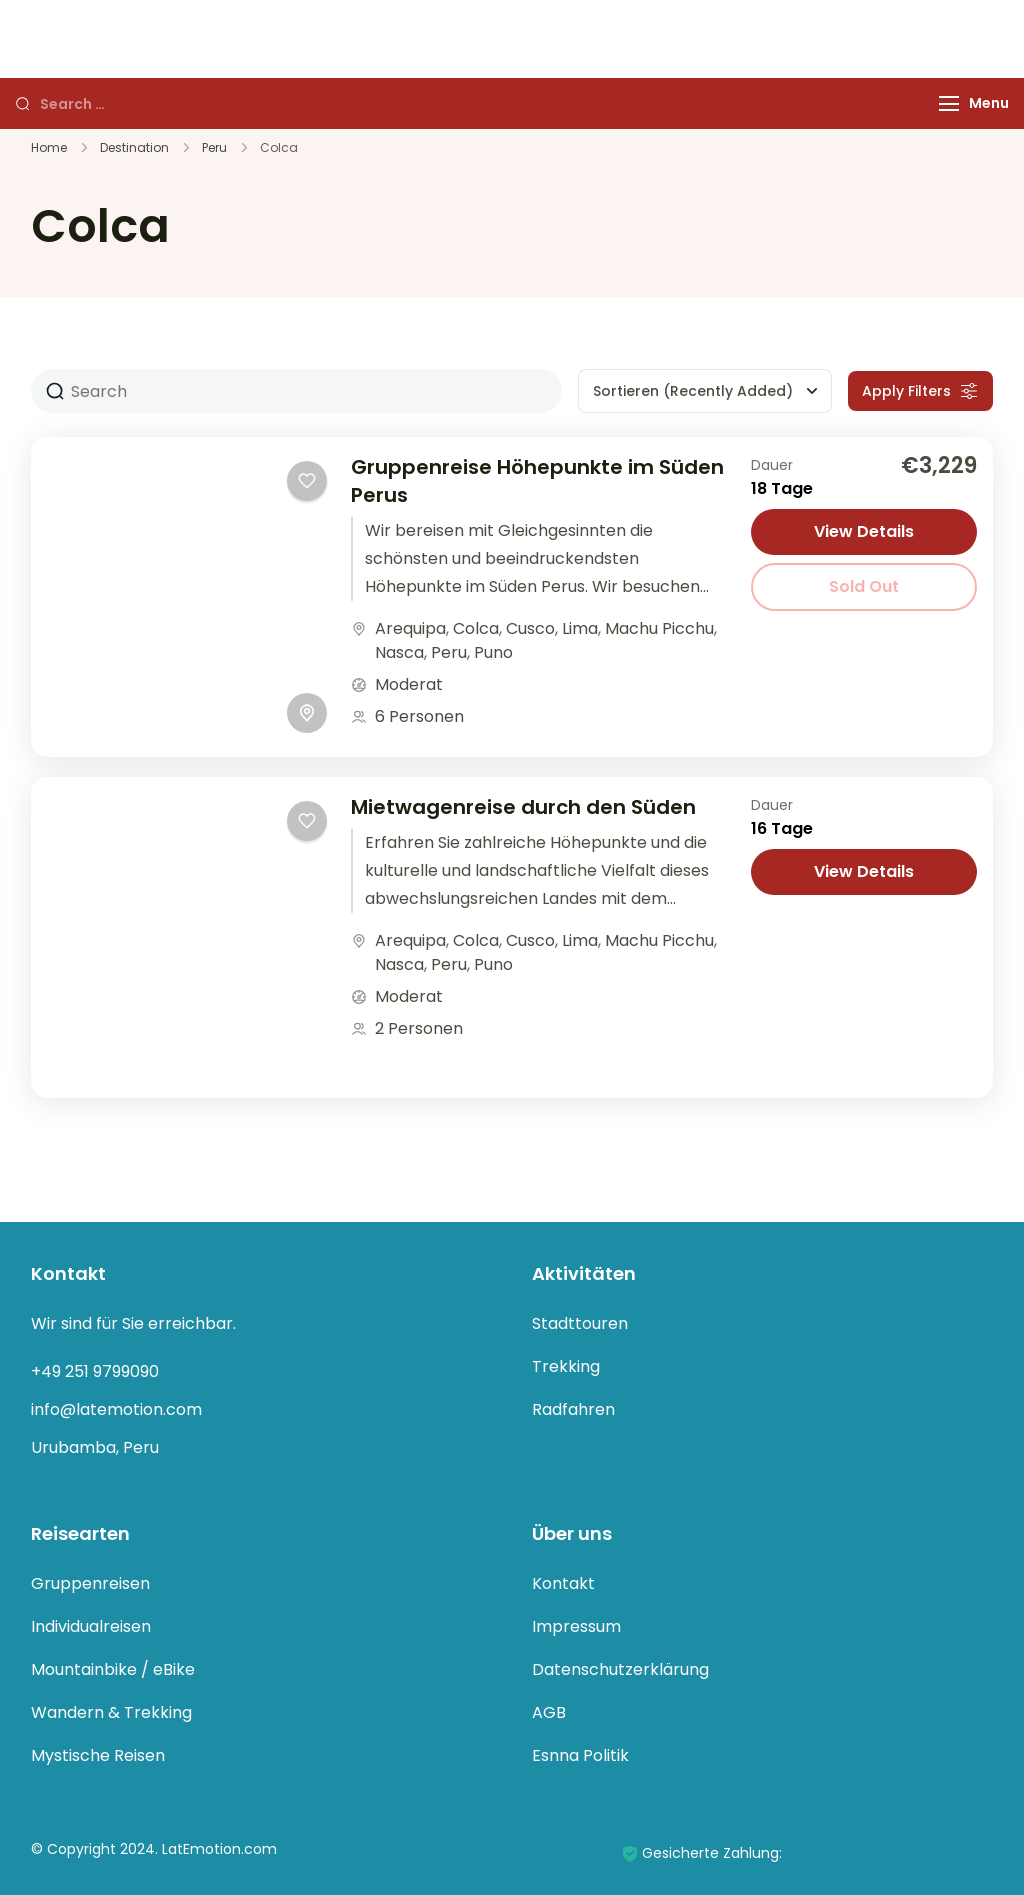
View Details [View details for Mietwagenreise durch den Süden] (864, 871)
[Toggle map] (307, 713)
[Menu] (949, 103)
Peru (449, 652)
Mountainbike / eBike (113, 1669)
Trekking (566, 1366)
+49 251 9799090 (95, 1371)
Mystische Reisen (98, 1755)
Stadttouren (580, 1323)
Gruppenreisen (90, 1583)
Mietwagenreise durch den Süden (523, 807)
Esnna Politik (580, 1755)
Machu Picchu (659, 628)
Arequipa (410, 628)
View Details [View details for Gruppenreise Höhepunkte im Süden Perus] (864, 531)
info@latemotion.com (116, 1409)
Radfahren (573, 1409)
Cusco (530, 628)
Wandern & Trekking (111, 1712)
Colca (476, 628)
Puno (493, 652)
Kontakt (563, 1583)
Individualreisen (91, 1626)
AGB (549, 1712)
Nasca (399, 652)
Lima (580, 628)
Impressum (576, 1626)
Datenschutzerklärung (620, 1669)
